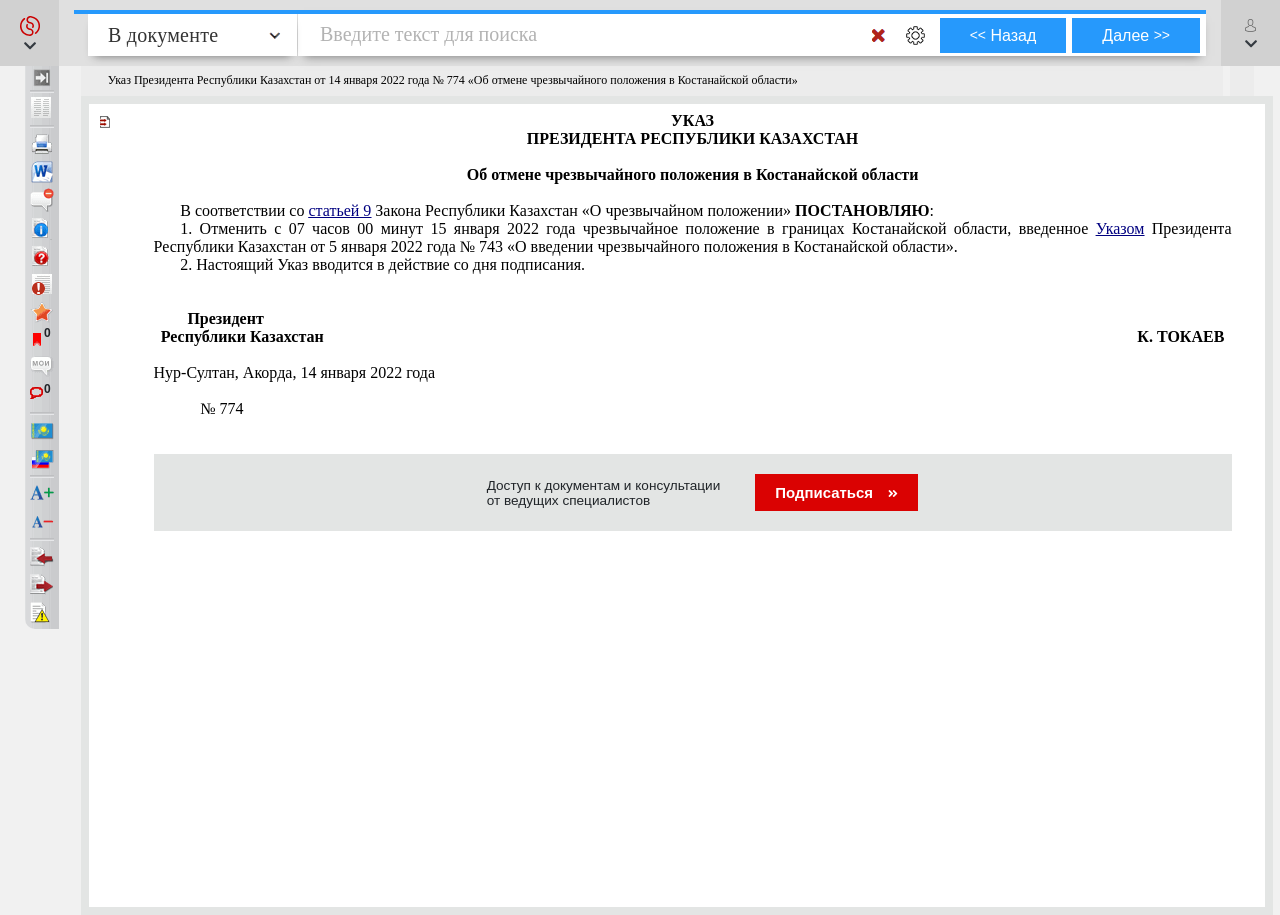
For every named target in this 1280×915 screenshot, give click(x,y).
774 (211, 408)
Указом (1120, 228)
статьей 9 (339, 210)
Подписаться (836, 492)
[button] (29, 33)
